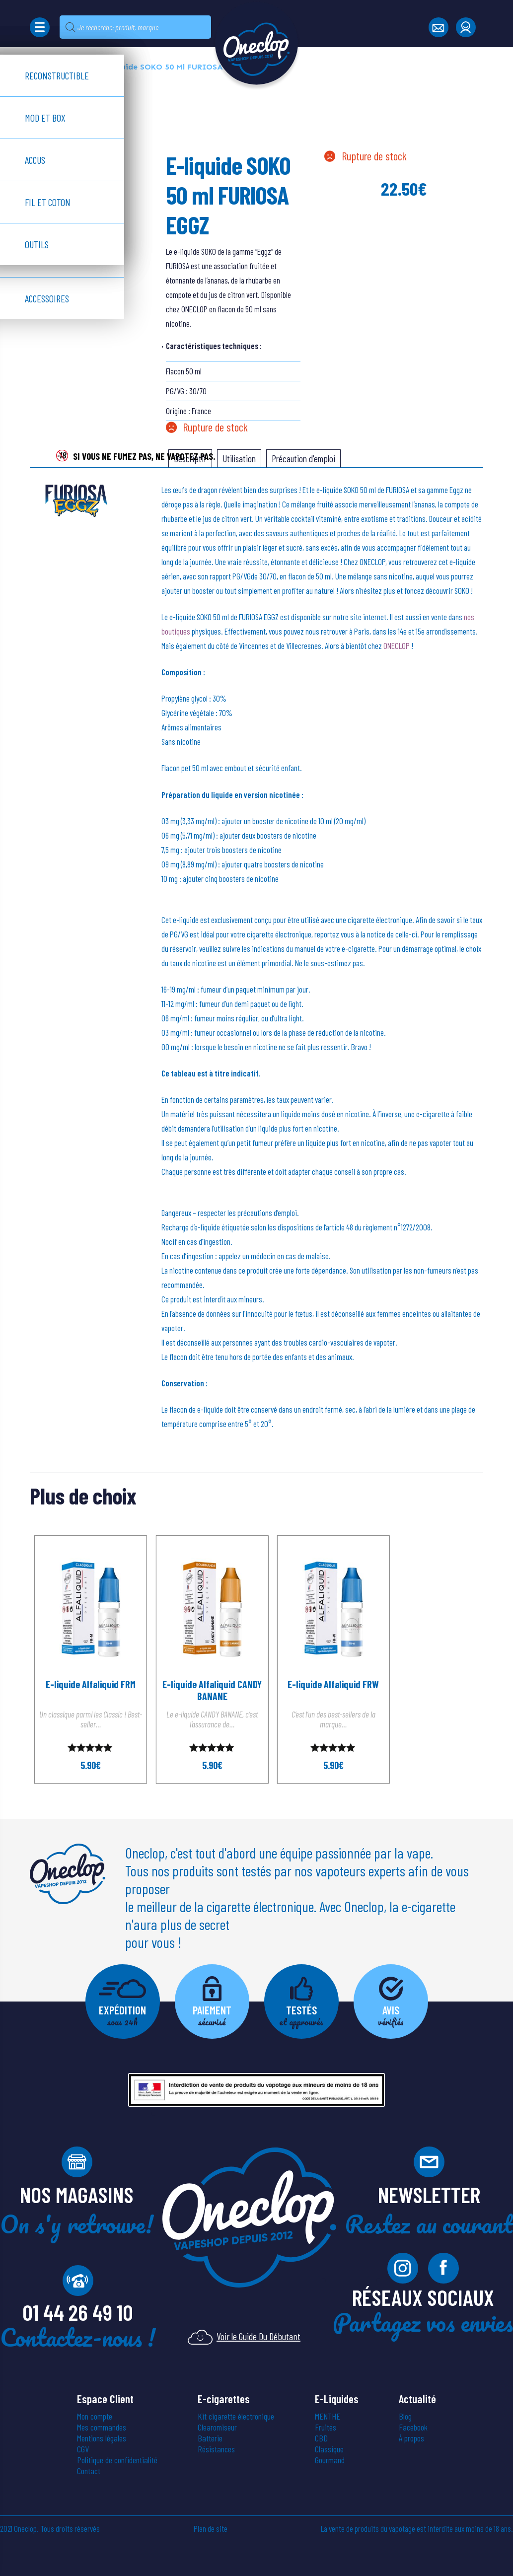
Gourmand (330, 2460)
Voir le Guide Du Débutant (244, 2337)
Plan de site (210, 2529)
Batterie (210, 2438)
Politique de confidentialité (117, 2460)
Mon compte (94, 2416)
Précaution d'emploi (303, 458)
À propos (411, 2438)
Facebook (413, 2427)
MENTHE (327, 2416)
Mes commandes (101, 2427)
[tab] (239, 458)
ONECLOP (396, 645)
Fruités (325, 2427)
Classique (329, 2449)
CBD (321, 2438)
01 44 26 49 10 (77, 2312)
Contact (88, 2471)
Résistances (216, 2449)
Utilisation (239, 458)
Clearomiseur (217, 2427)
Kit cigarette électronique (236, 2416)
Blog (405, 2416)
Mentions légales (101, 2438)
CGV (83, 2449)
